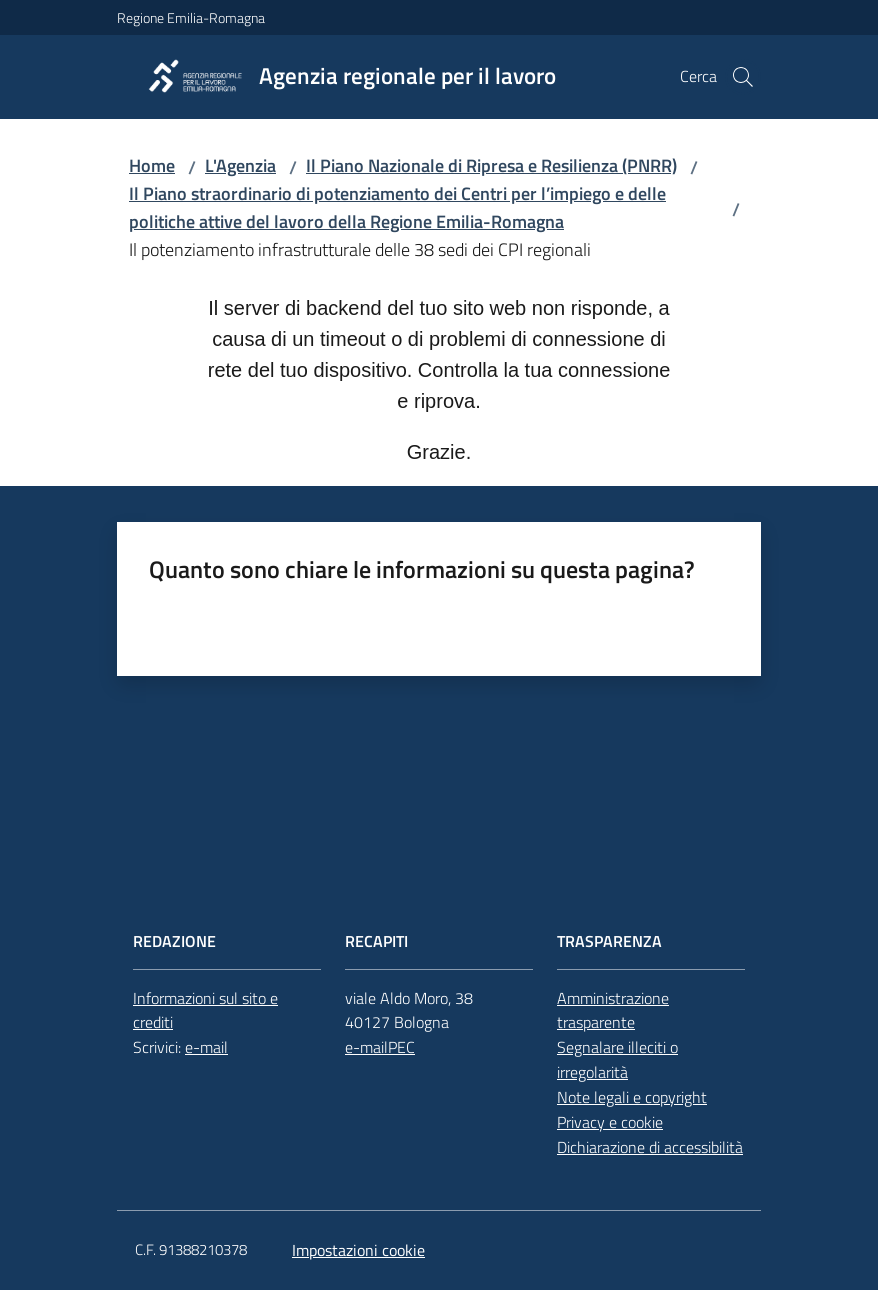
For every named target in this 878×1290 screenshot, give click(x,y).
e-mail (206, 1047)
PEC (401, 1047)
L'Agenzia (240, 165)
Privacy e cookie (610, 1122)
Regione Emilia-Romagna (191, 17)
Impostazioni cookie (358, 1250)
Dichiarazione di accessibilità (650, 1147)
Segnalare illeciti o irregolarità (617, 1059)
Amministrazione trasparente (613, 1010)
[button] (743, 77)
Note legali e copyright (632, 1097)
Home (152, 165)
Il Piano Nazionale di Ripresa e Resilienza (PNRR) (491, 165)
